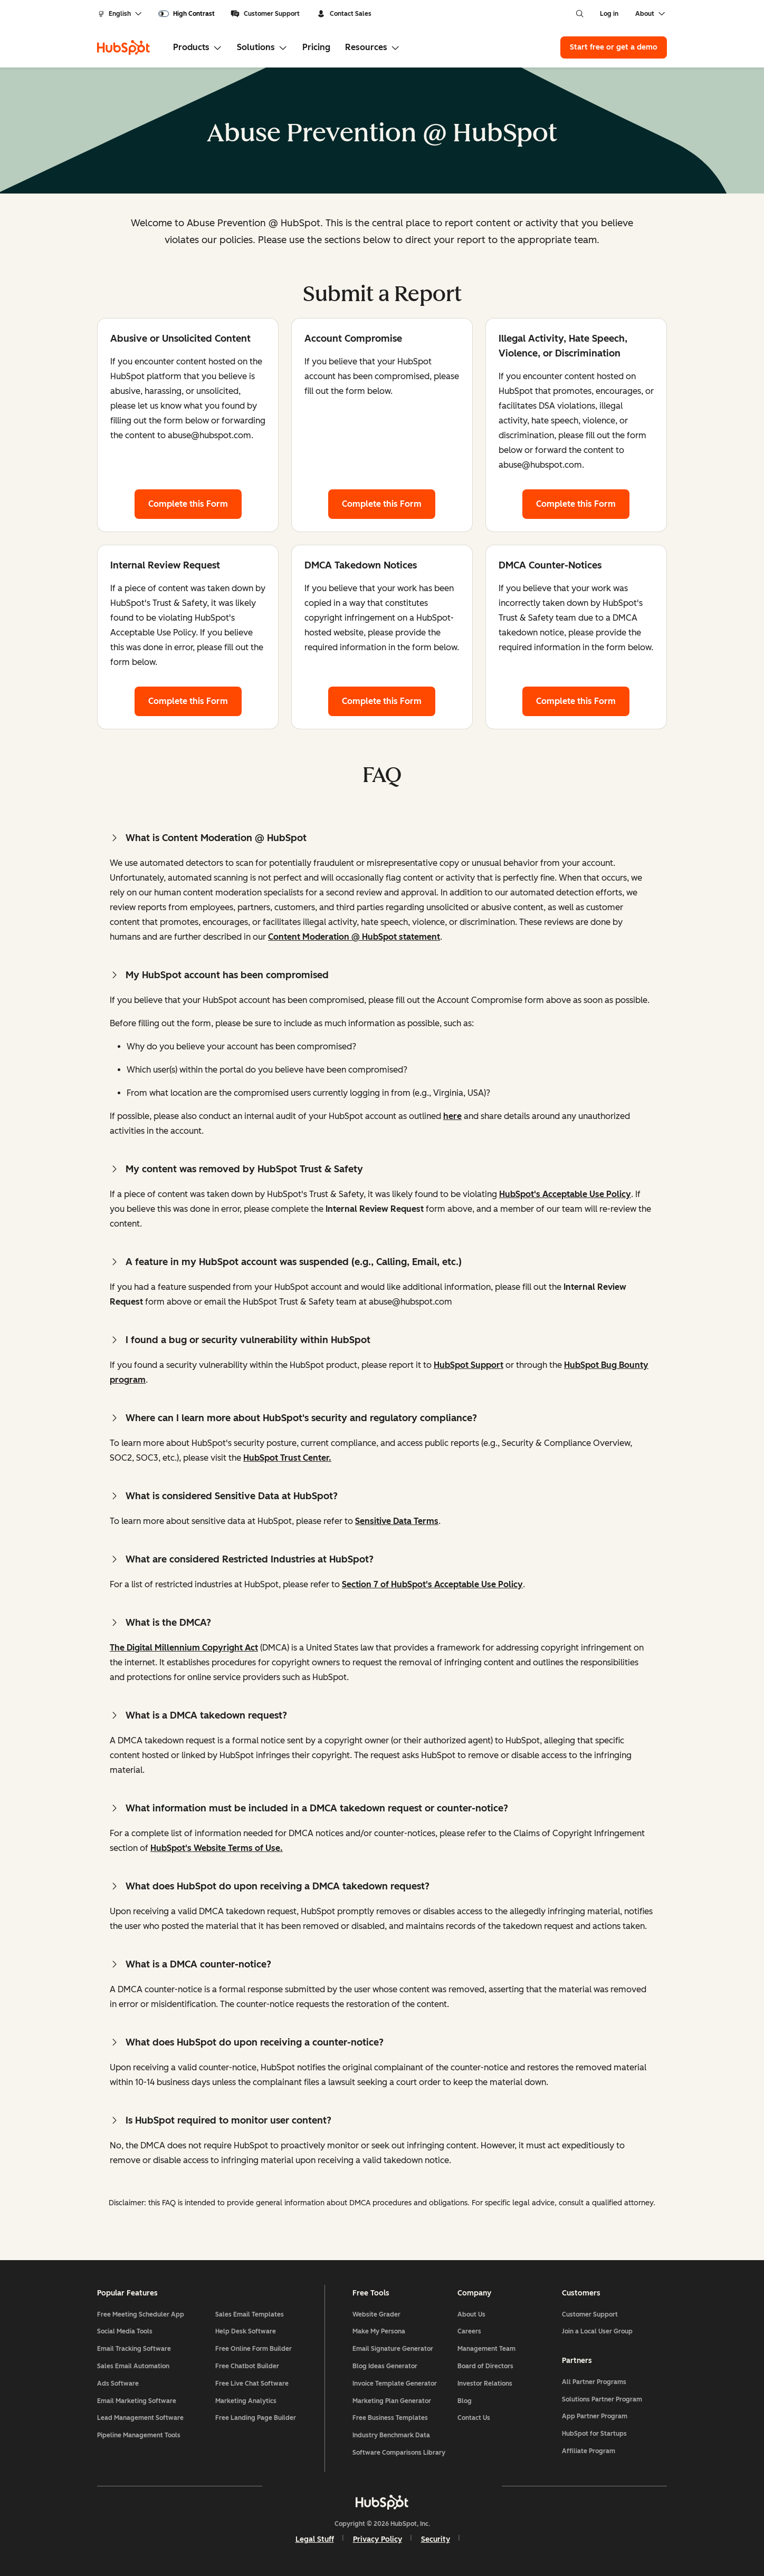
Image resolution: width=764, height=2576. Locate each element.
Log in (609, 13)
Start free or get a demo (613, 47)
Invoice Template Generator (394, 2383)
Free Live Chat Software (252, 2383)
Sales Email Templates (249, 2314)
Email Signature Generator (392, 2348)
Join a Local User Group (597, 2331)
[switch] (186, 13)
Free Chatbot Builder (247, 2366)
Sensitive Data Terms (396, 1521)
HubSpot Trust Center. (287, 1458)
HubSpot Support (468, 1365)
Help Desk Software (245, 2331)
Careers (469, 2331)
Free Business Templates (390, 2417)
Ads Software (118, 2383)
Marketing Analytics (245, 2401)
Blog (464, 2401)
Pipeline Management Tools (138, 2435)
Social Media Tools (124, 2331)
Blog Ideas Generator (384, 2366)
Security (435, 2539)
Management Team (486, 2348)
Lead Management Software (140, 2417)
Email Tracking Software (134, 2348)
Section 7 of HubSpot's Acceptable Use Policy (432, 1584)
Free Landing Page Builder (255, 2417)
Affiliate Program (588, 2451)
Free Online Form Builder (253, 2348)
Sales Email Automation (133, 2366)
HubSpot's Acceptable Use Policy (565, 1194)
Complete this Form (195, 503)
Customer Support (265, 13)
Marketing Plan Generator (391, 2401)
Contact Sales (344, 13)
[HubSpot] (123, 47)
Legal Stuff (314, 2539)
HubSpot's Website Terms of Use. (216, 1848)
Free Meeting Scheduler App (140, 2314)
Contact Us (473, 2417)
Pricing (316, 47)
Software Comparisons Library (398, 2452)
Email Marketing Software (136, 2401)
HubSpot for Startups (594, 2433)
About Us (471, 2314)
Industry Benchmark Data (391, 2435)
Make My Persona (378, 2331)
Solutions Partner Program (602, 2399)
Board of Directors (485, 2366)
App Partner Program (594, 2416)
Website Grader (376, 2314)
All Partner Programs (594, 2382)
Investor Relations (484, 2383)
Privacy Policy (377, 2539)
